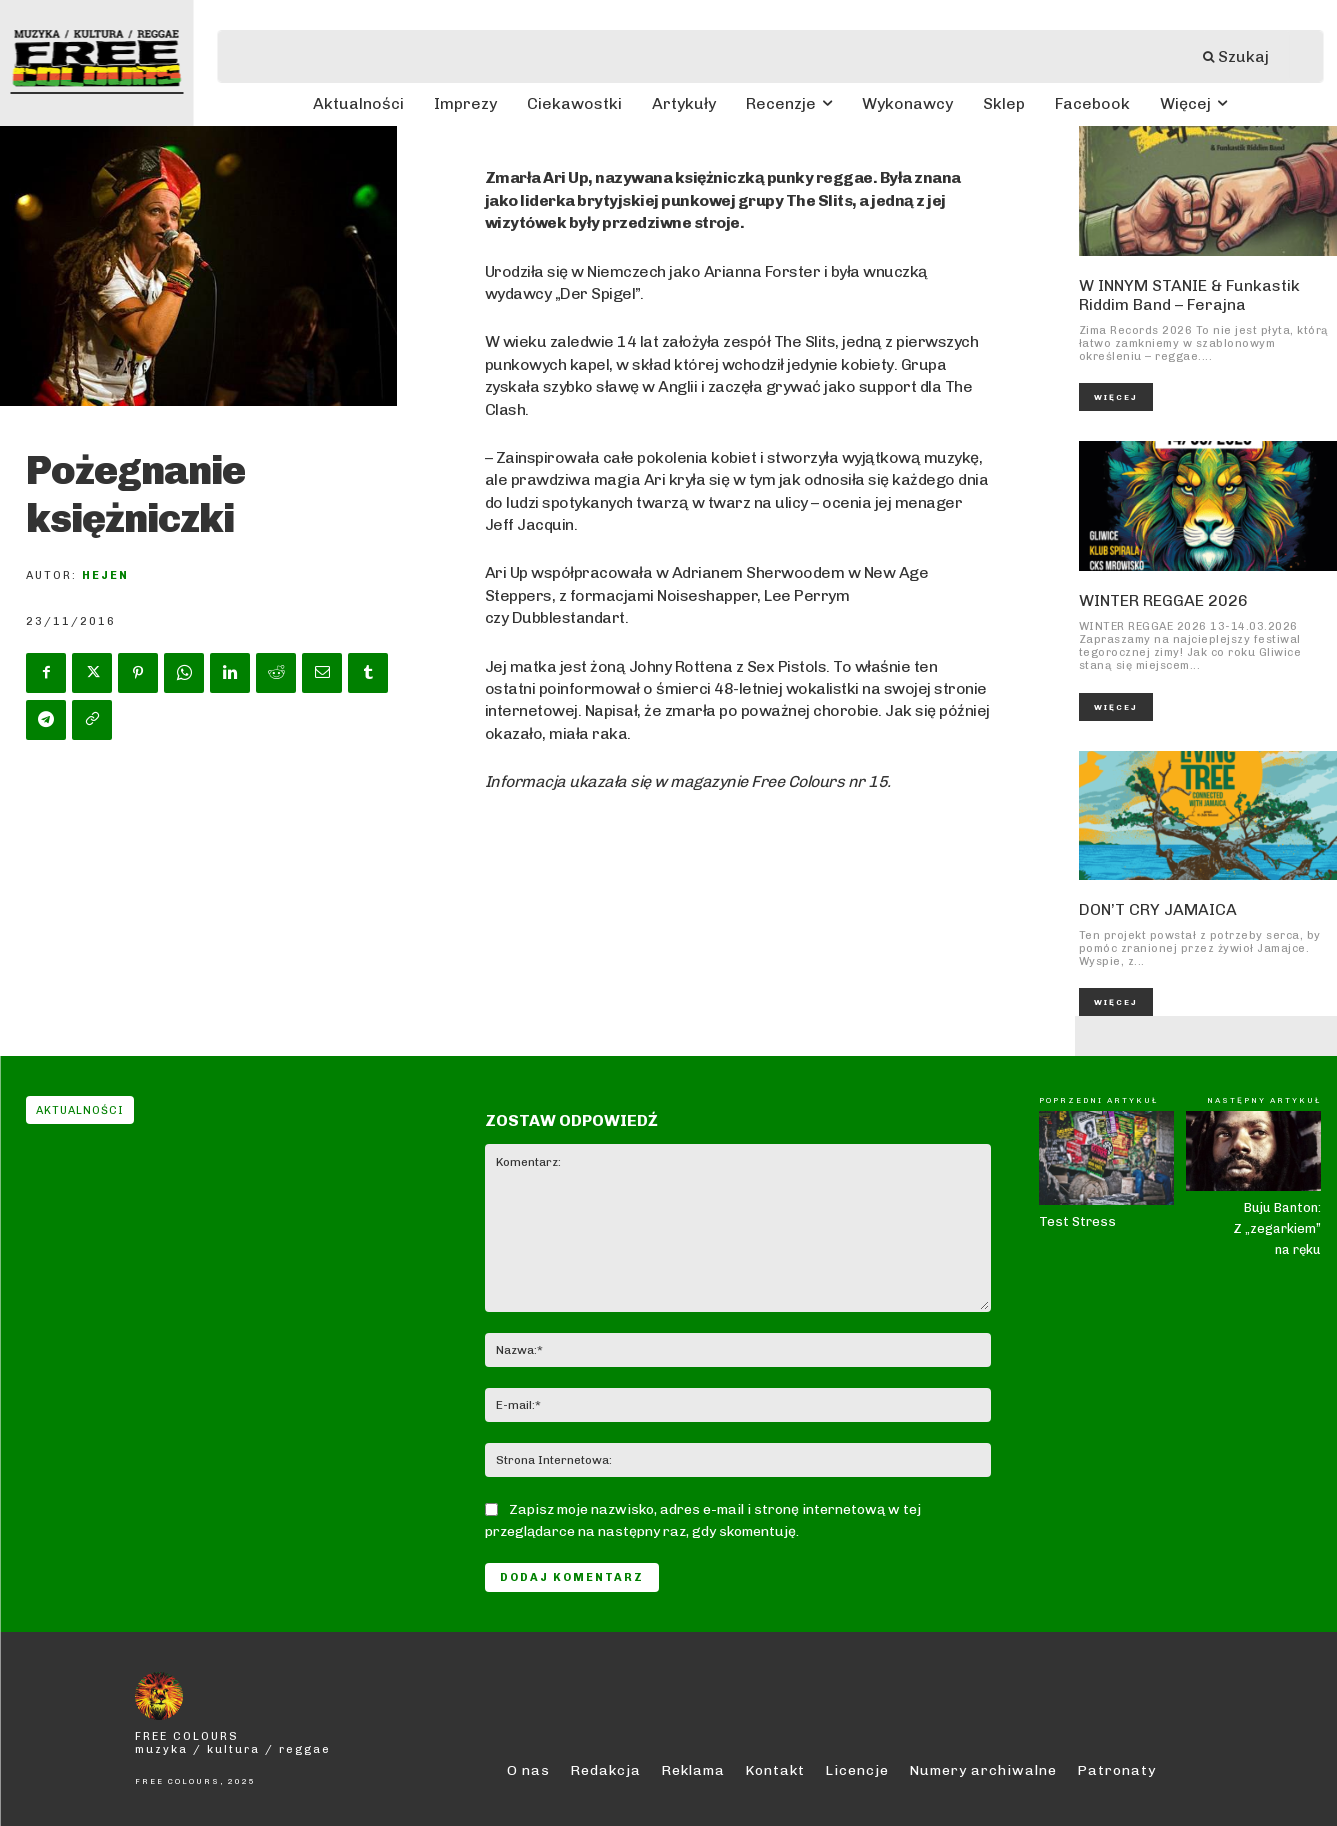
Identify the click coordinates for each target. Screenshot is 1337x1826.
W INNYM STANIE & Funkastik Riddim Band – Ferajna (1189, 295)
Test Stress (1077, 1221)
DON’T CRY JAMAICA (1158, 909)
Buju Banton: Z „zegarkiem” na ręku (1277, 1228)
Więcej (1116, 397)
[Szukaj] (1246, 56)
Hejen (105, 575)
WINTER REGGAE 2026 (1163, 600)
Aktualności (80, 1110)
